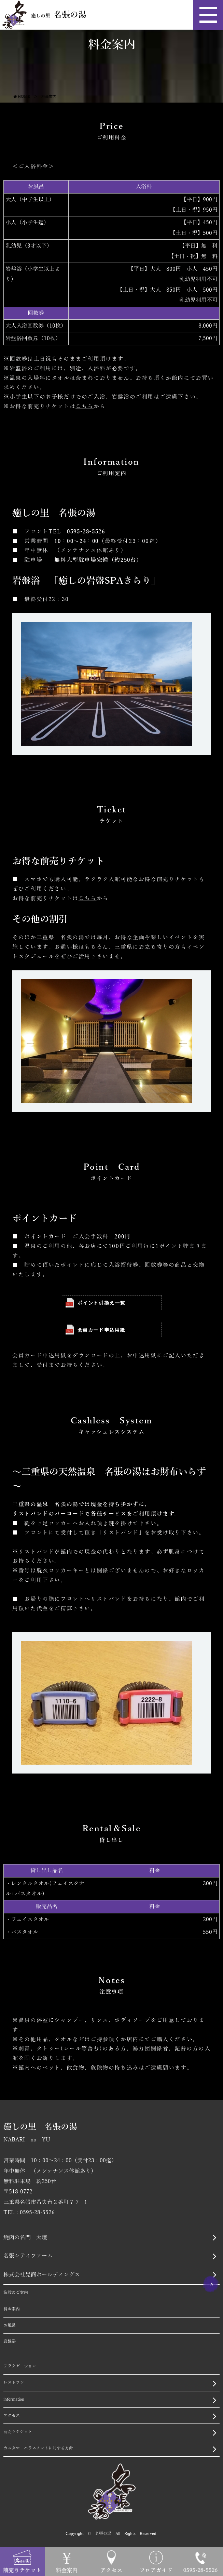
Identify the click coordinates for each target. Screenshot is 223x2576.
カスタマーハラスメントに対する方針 (38, 2448)
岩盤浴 (9, 2341)
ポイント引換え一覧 (95, 1303)
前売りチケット (17, 2431)
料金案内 (11, 2309)
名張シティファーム (28, 2256)
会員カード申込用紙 (95, 1330)
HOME (24, 96)
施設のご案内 (15, 2292)
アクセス (11, 2415)
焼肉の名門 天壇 (25, 2237)
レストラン (13, 2382)
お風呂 (9, 2325)
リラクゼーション (19, 2366)
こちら (84, 406)
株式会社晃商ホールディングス (41, 2275)
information (13, 2399)
